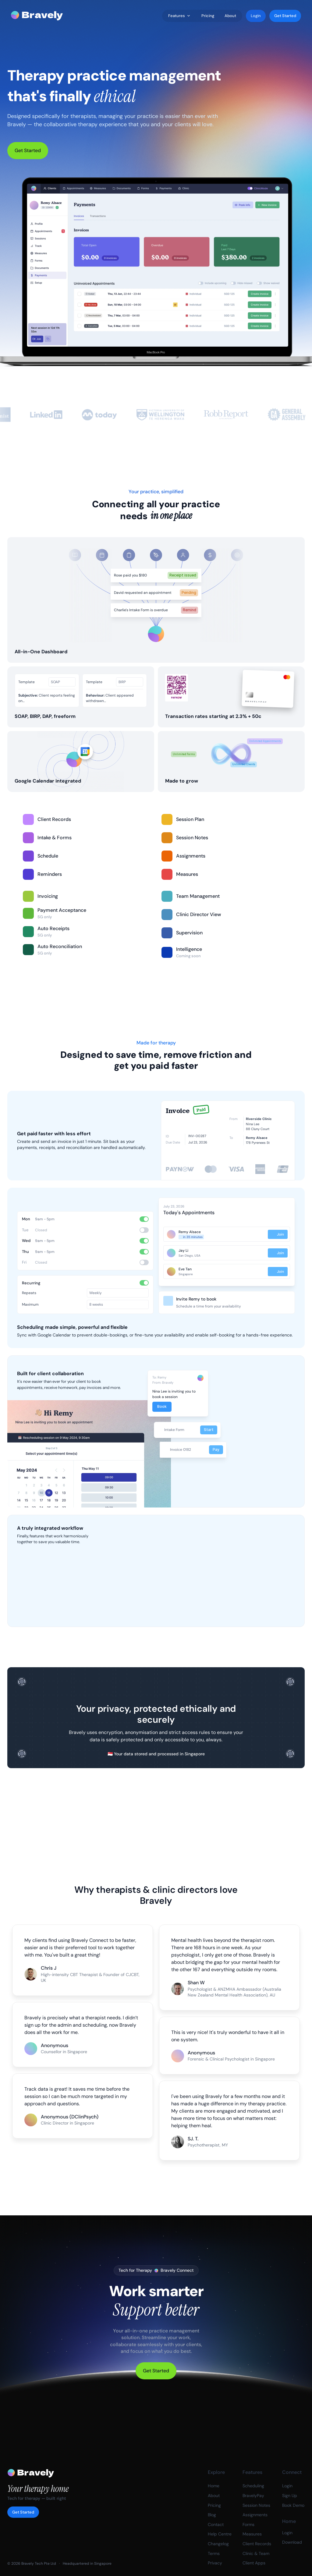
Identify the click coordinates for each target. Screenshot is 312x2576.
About (214, 2495)
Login (287, 2486)
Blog (212, 2514)
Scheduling (253, 2486)
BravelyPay (253, 2495)
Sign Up (289, 2495)
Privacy (215, 2563)
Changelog (218, 2543)
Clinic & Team (256, 2553)
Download (292, 2542)
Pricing (214, 2505)
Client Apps (254, 2563)
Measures (252, 2534)
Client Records (257, 2543)
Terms (214, 2553)
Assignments (255, 2514)
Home (213, 2486)
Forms (248, 2524)
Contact (216, 2524)
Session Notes (256, 2505)
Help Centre (220, 2534)
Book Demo (293, 2505)
